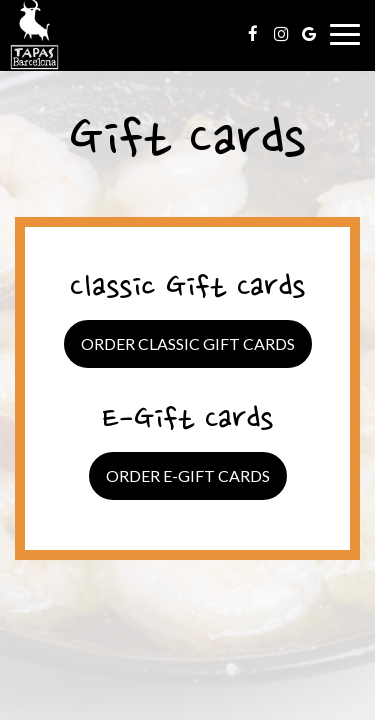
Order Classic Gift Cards (188, 343)
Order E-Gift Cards (188, 475)
